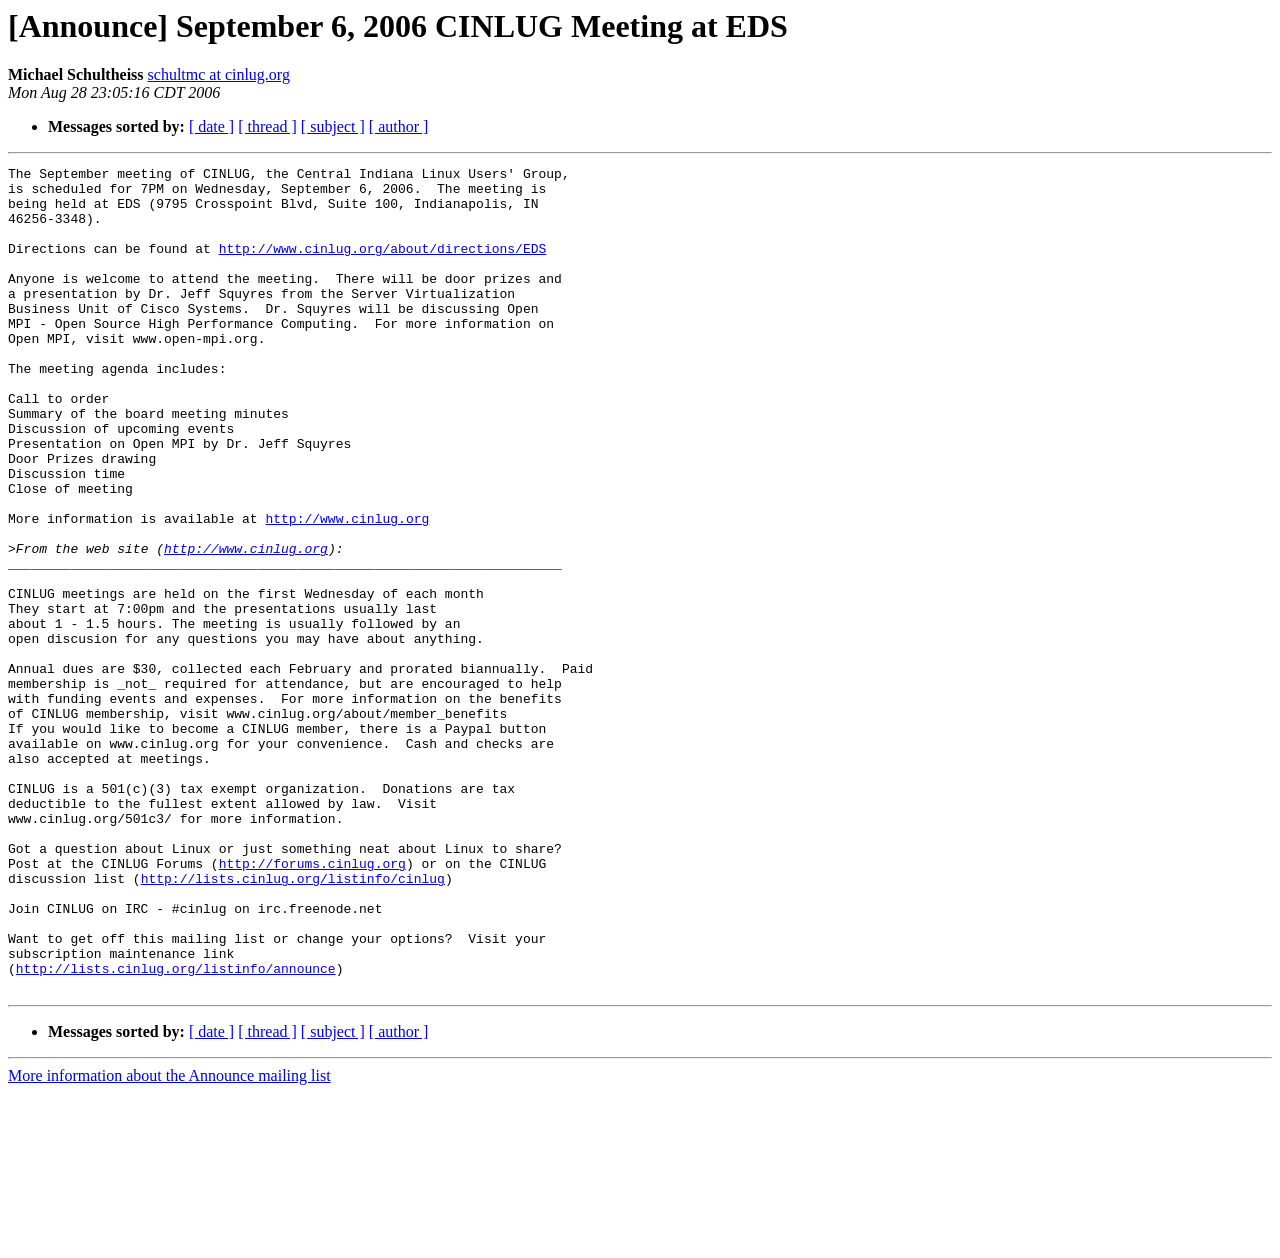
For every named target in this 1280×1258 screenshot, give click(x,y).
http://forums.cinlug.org (312, 1004)
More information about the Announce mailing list (169, 1240)
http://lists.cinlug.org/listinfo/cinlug (293, 1022)
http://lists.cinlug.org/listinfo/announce (176, 1130)
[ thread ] (267, 126)
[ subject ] (333, 126)
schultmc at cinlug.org (219, 74)
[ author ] (399, 126)
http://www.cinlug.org (347, 590)
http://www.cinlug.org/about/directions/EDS (383, 266)
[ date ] (211, 126)
